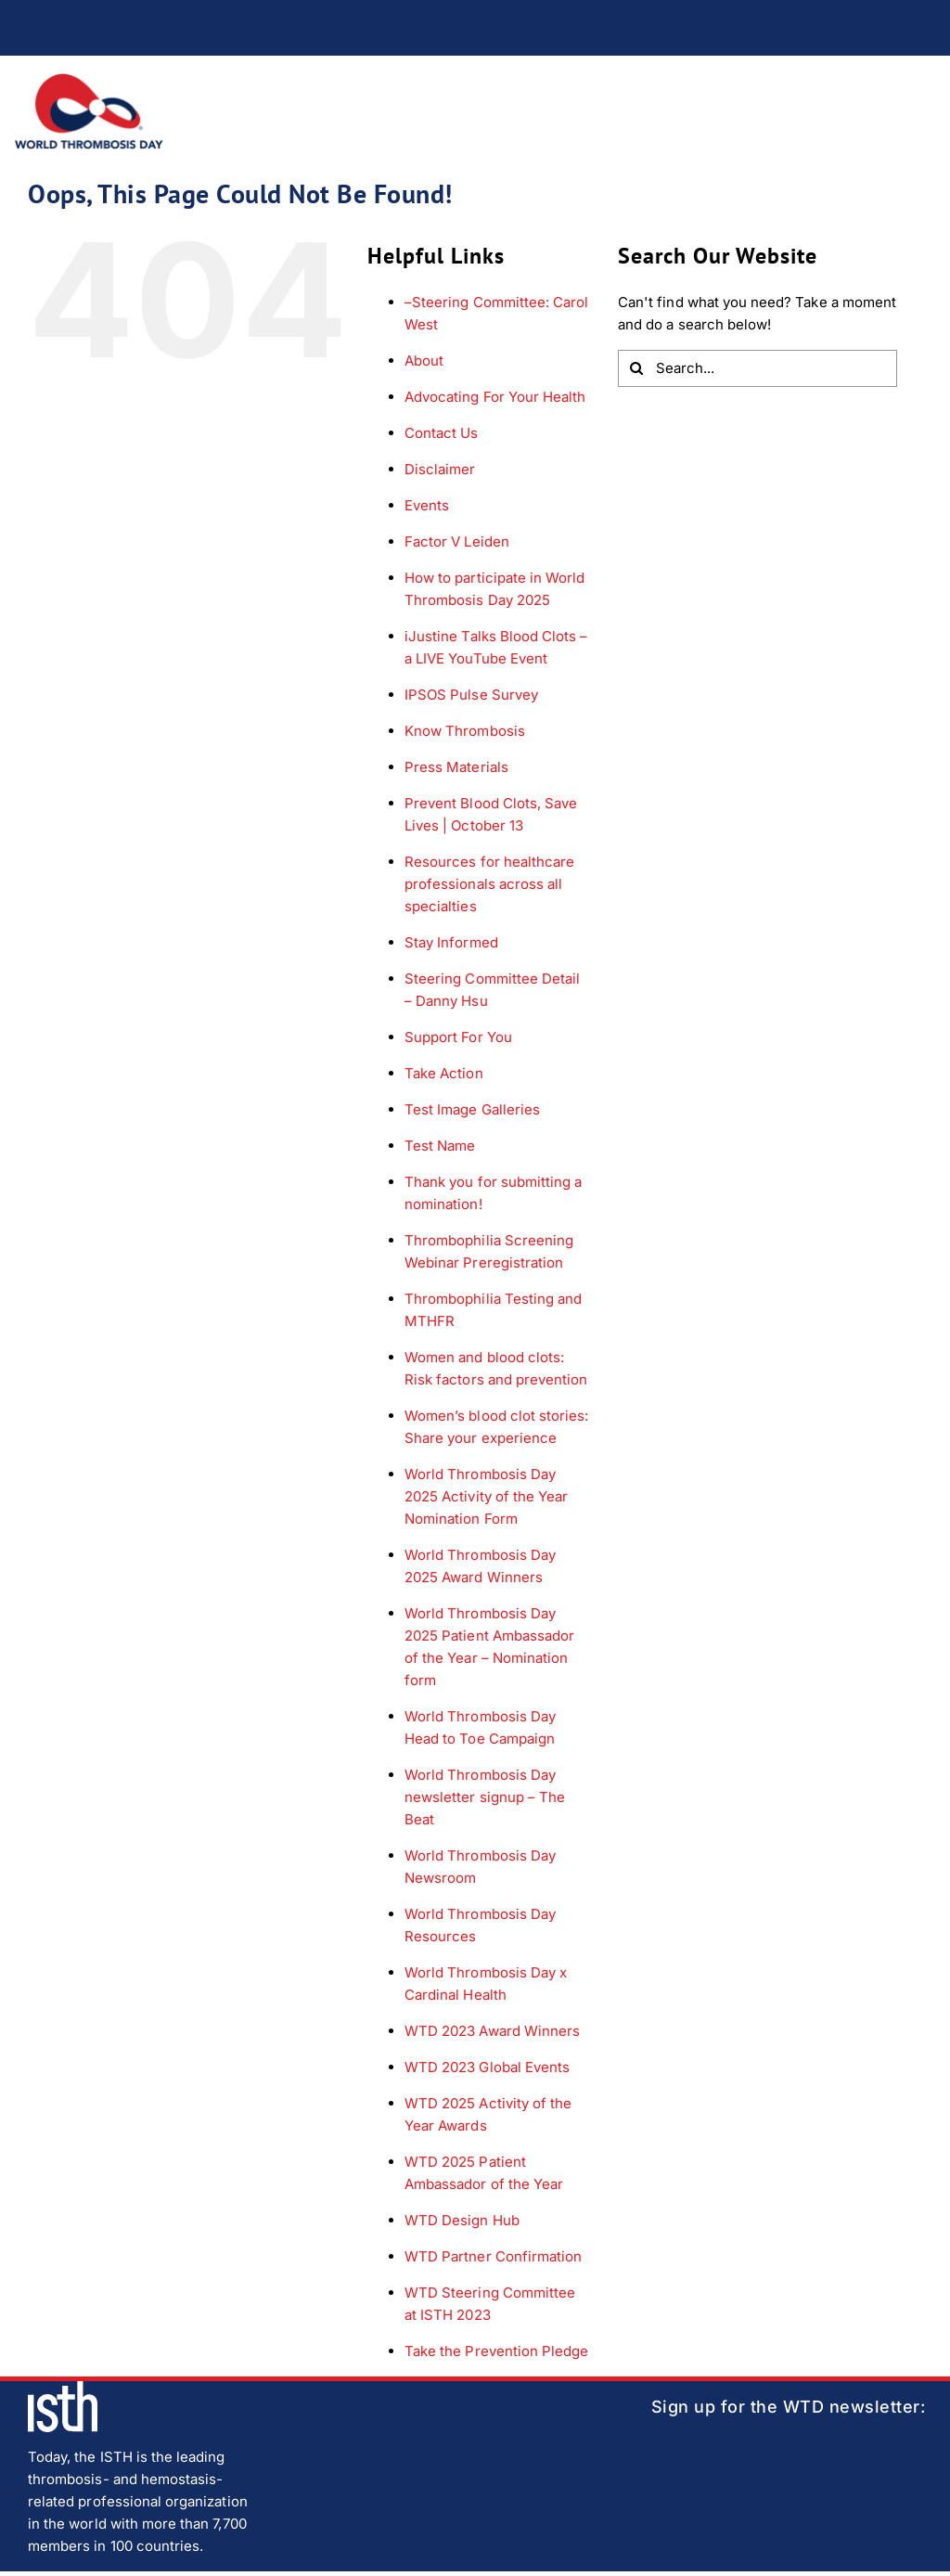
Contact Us (441, 433)
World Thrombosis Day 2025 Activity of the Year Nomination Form (486, 1496)
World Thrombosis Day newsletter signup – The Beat (484, 1797)
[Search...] (757, 368)
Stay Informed (451, 942)
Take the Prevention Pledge (496, 2351)
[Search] (636, 368)
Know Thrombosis (464, 731)
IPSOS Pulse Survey (471, 694)
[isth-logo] (62, 2388)
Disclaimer (440, 469)
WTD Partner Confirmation (493, 2256)
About (423, 360)
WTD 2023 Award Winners (492, 2031)
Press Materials (456, 767)
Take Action (443, 1073)
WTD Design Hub (462, 2220)
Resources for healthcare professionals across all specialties (489, 884)
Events (426, 505)
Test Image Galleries (472, 1109)
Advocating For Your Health (494, 397)
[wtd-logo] (89, 80)
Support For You (458, 1037)
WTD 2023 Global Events (487, 2067)
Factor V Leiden (456, 541)
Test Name (439, 1145)
